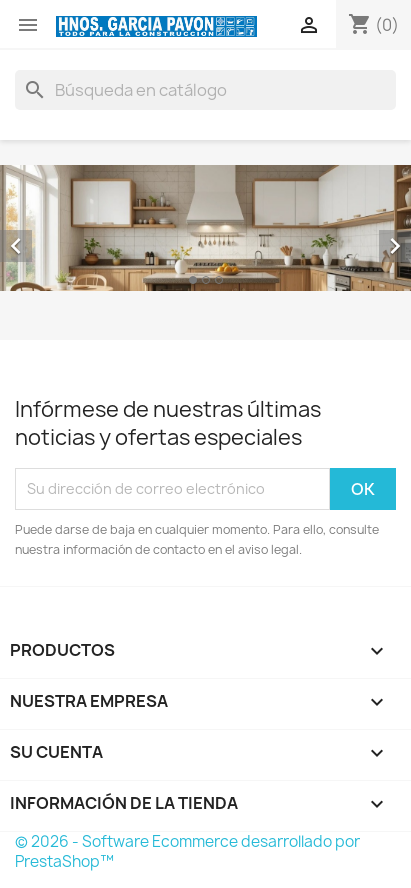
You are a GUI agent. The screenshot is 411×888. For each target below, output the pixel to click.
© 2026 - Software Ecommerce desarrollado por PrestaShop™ (187, 851)
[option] (205, 228)
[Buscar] (205, 90)
